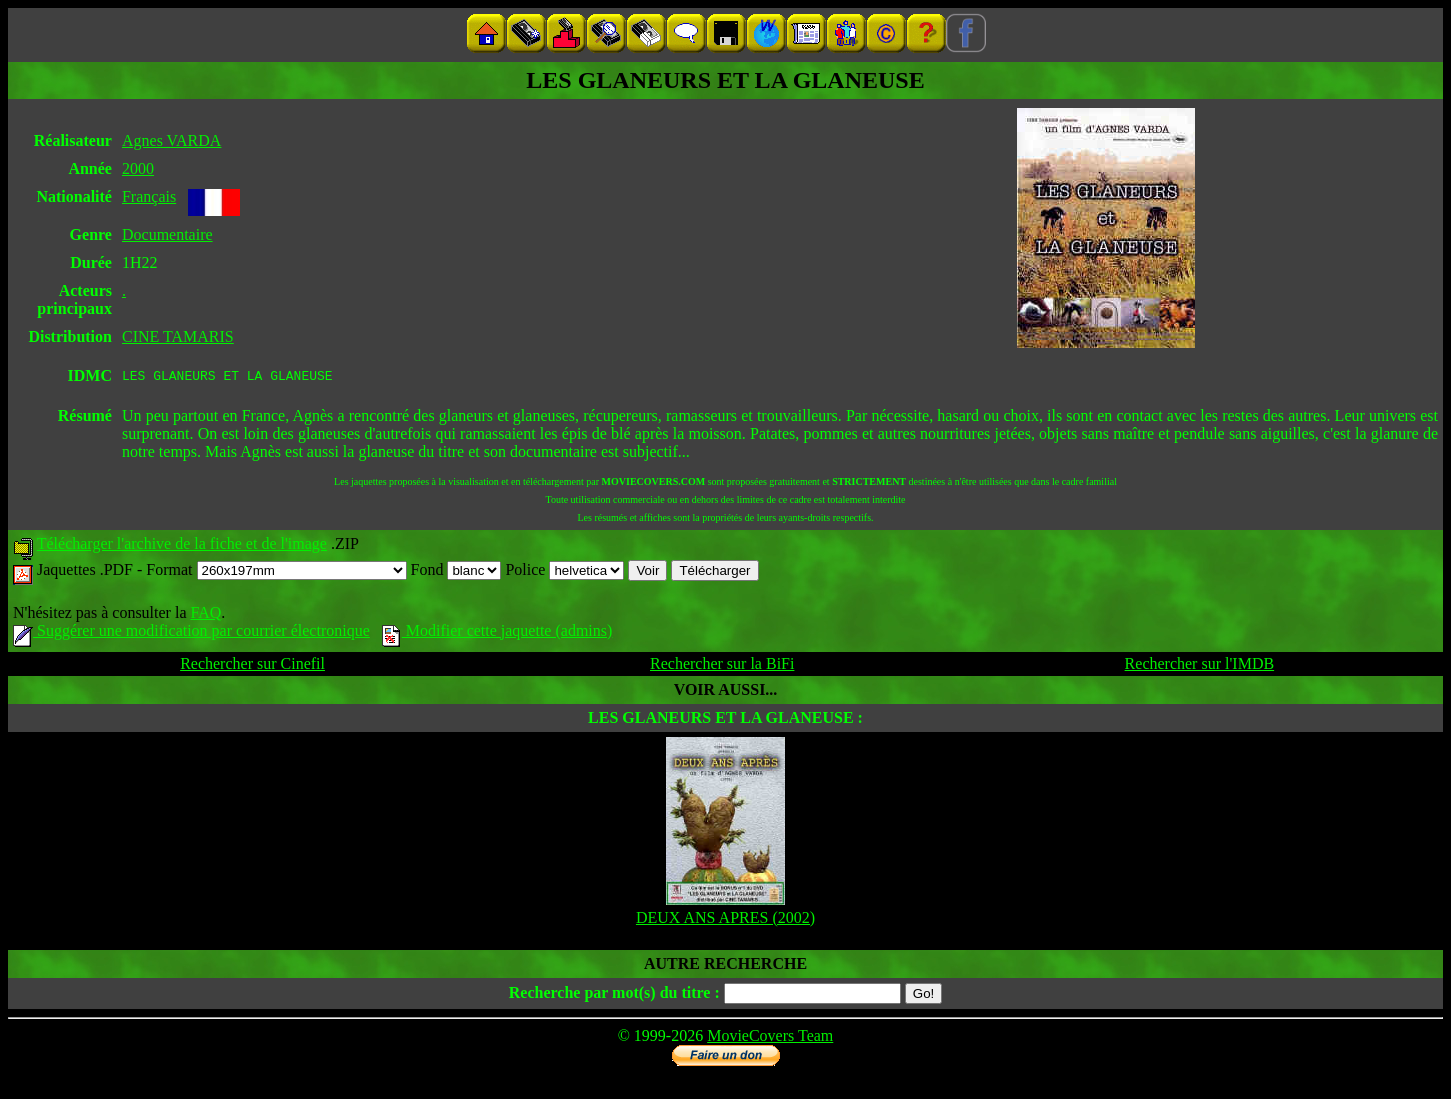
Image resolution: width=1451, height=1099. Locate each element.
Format (276, 572)
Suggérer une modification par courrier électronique (191, 633)
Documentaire (167, 234)
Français (149, 196)
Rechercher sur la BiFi (722, 666)
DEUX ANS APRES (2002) (725, 920)
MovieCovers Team (770, 1038)
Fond (456, 572)
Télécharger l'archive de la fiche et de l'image (182, 546)
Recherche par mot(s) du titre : (614, 995)
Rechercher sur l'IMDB (1200, 666)
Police (564, 572)
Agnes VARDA (171, 140)
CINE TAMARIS (178, 336)
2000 (138, 168)
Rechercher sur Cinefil (252, 666)
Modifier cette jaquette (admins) (497, 633)
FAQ (205, 615)
